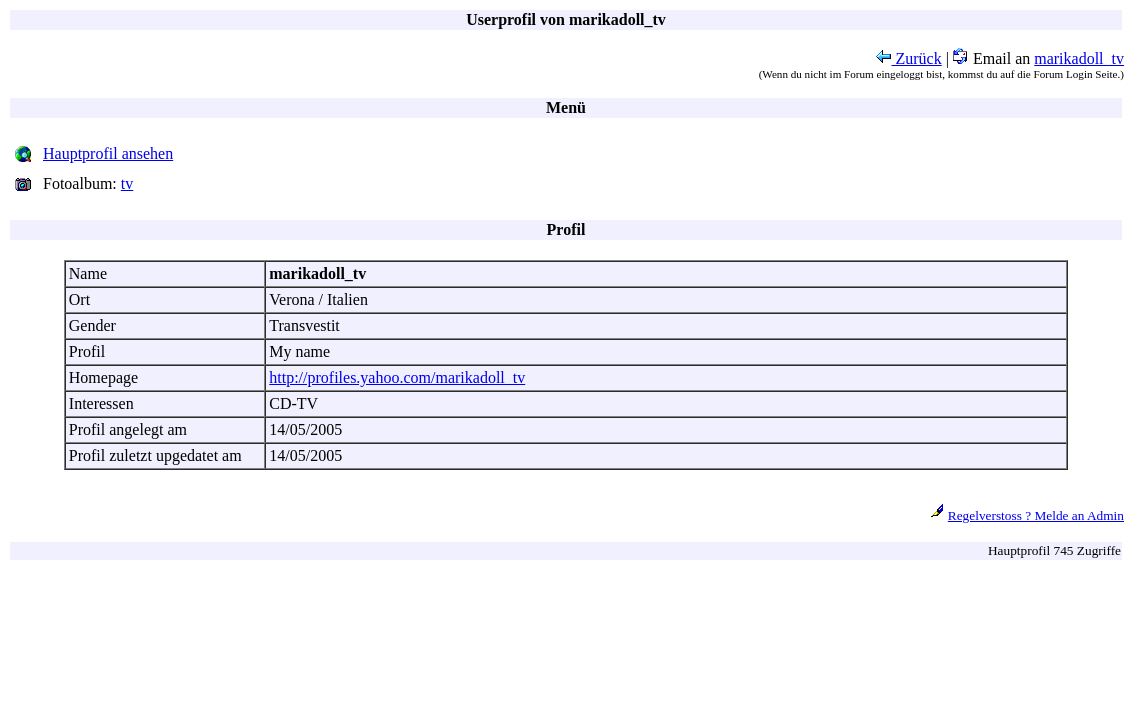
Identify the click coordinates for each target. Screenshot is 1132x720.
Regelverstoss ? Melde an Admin (1036, 515)
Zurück (909, 58)
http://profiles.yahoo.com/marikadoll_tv (397, 377)
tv (127, 183)
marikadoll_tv (1079, 58)
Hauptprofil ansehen (108, 153)
